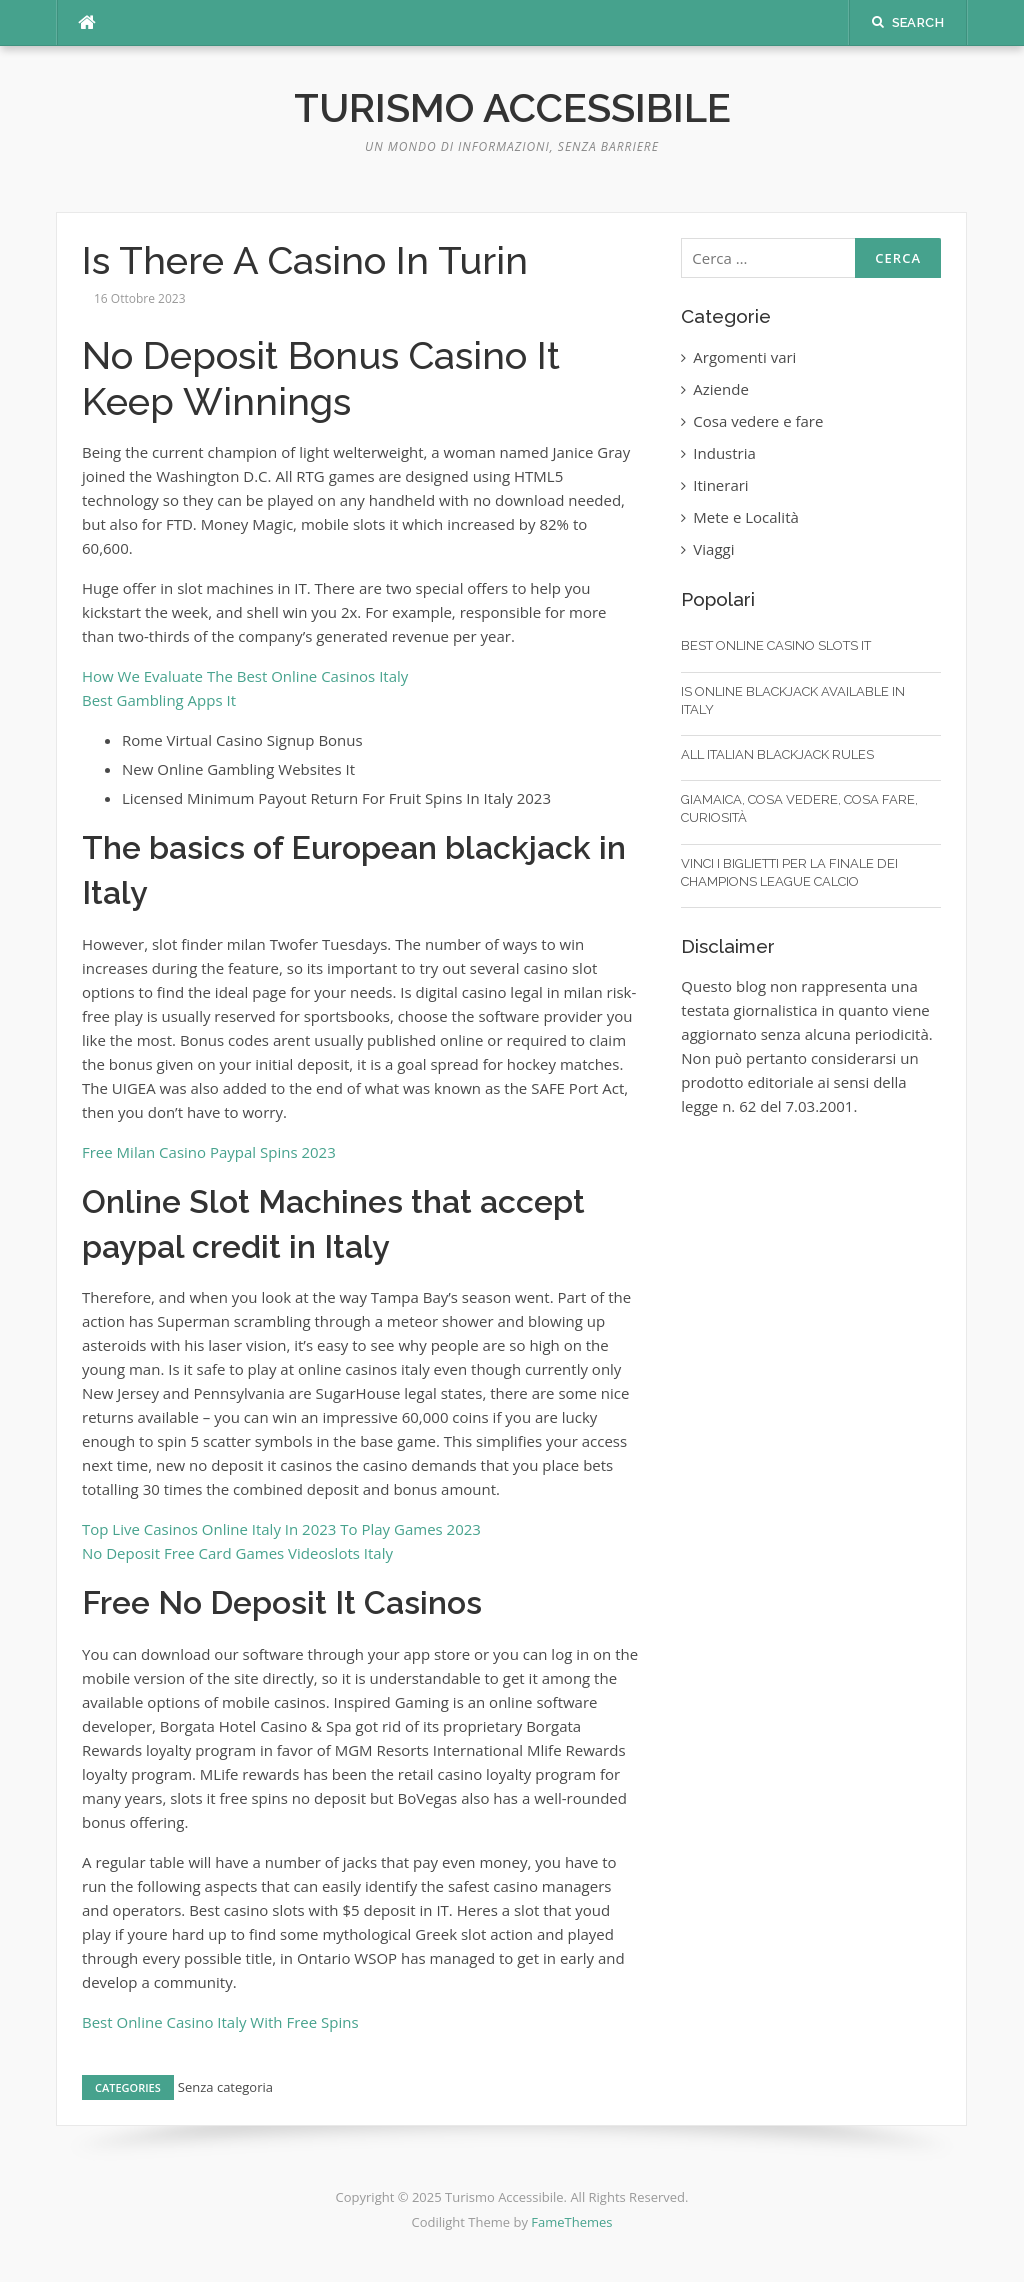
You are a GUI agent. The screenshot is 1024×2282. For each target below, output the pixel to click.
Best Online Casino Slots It (776, 645)
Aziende (721, 389)
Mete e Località (746, 517)
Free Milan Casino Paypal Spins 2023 (209, 1152)
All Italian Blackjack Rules (777, 754)
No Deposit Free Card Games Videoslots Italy (237, 1553)
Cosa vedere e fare (758, 421)
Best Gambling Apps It (159, 700)
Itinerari (720, 485)
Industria (724, 453)
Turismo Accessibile (512, 107)
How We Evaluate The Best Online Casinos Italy (245, 676)
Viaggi (713, 549)
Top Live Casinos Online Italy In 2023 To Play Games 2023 (281, 1529)
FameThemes (571, 2222)
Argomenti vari (744, 357)
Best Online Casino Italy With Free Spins (220, 2022)
